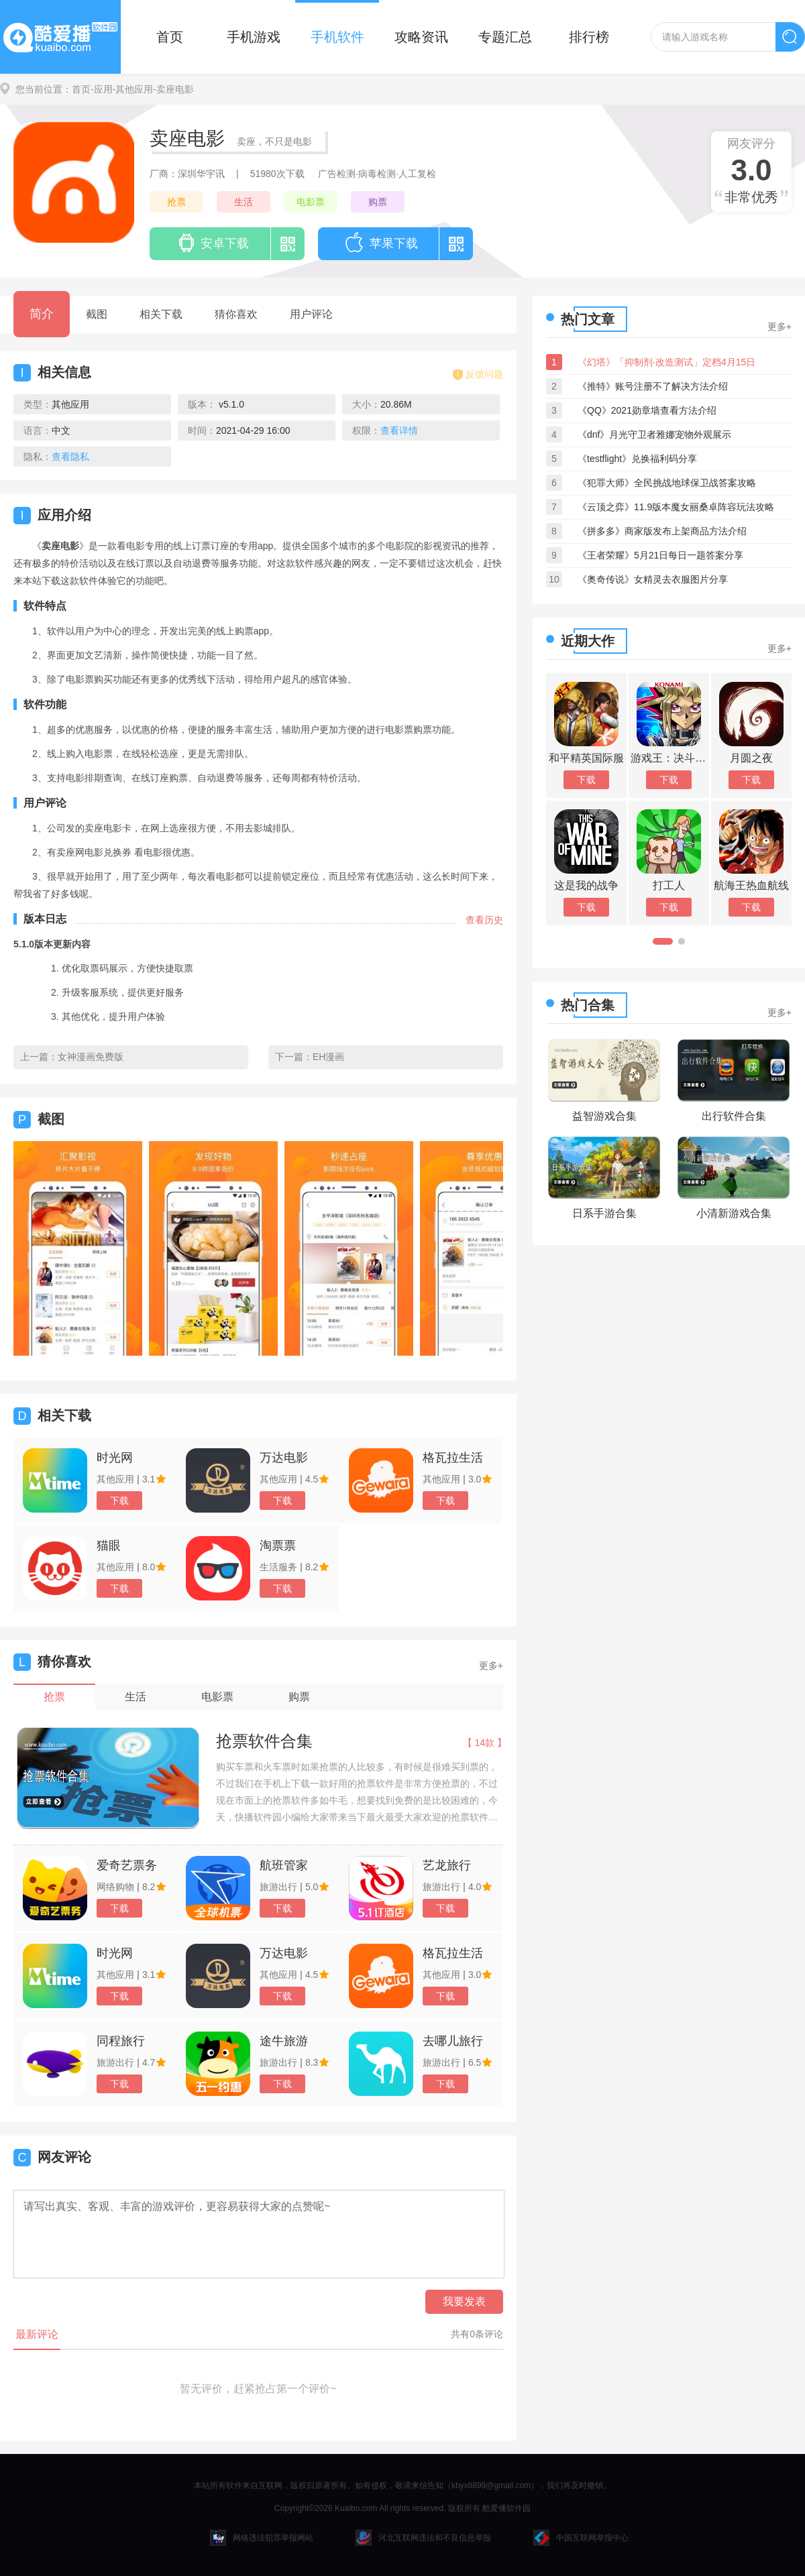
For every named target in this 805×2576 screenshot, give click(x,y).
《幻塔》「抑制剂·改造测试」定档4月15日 (666, 362)
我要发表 (464, 2301)
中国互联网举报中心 (581, 2537)
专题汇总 (505, 37)
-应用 (102, 89)
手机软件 (337, 37)
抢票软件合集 (264, 1741)
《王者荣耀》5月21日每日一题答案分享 (660, 555)
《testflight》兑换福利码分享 (637, 458)
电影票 (311, 201)
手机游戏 (253, 37)
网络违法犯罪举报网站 (261, 2537)
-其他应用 (133, 89)
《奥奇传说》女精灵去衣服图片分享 (653, 579)
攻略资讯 (421, 37)
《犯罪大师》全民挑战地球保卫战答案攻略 (667, 482)
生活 (243, 201)
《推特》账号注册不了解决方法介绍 (653, 386)
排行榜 (589, 37)
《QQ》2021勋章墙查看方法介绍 (647, 410)
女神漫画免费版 (90, 1056)
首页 (169, 37)
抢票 (176, 201)
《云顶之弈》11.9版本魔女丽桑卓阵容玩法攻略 (676, 507)
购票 (377, 201)
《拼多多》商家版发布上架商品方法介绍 (662, 531)
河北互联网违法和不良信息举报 (423, 2537)
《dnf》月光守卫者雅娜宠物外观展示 (654, 434)
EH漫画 (328, 1056)
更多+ (491, 1665)
